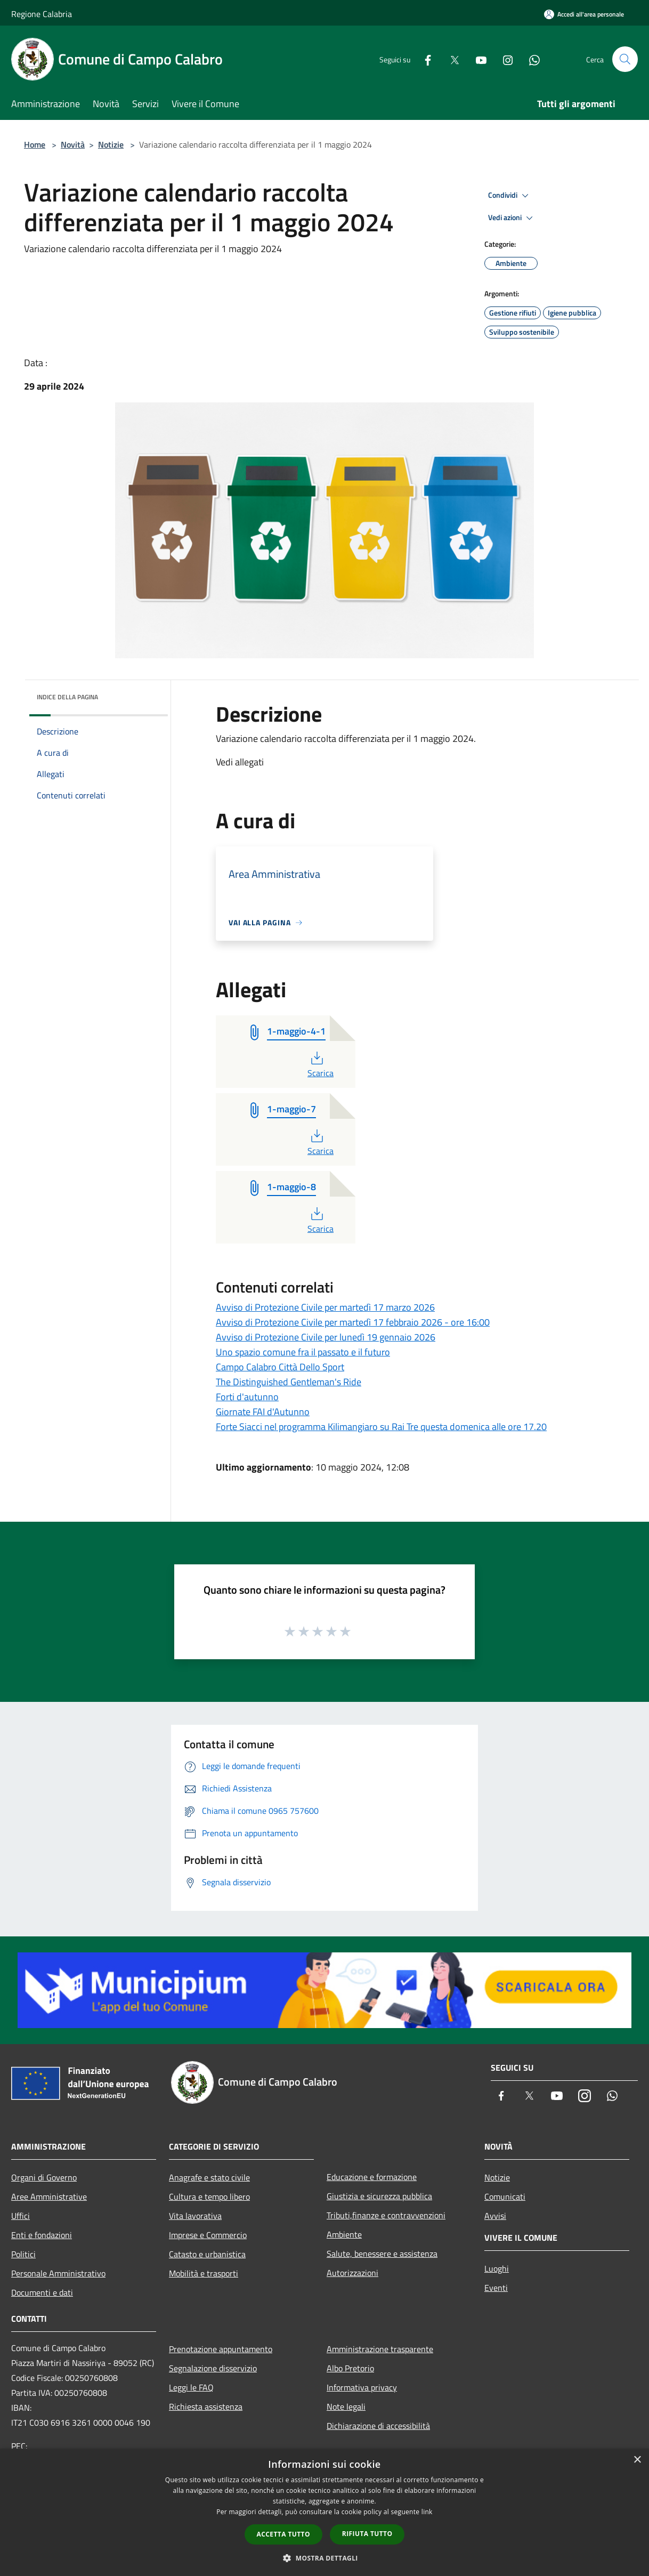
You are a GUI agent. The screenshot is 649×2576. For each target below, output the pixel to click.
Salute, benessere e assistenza (382, 2253)
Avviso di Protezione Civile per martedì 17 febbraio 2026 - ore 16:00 (353, 1322)
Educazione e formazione (372, 2176)
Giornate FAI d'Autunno (263, 1411)
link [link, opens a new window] (427, 2511)
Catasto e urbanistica (207, 2254)
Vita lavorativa (195, 2215)
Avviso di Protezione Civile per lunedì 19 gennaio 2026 (325, 1337)
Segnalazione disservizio (213, 2368)
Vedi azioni (512, 218)
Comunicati (504, 2196)
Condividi (510, 195)
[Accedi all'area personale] (584, 14)
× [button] (637, 2460)
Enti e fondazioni (41, 2234)
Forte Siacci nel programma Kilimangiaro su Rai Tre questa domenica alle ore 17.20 (381, 1426)
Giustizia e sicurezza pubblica (379, 2196)
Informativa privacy (362, 2387)
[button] (324, 2558)
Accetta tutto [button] (283, 2534)
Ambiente (344, 2234)
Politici (23, 2254)
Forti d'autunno (247, 1397)
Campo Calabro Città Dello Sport (280, 1367)
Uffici (20, 2215)
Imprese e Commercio (208, 2234)
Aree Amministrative (49, 2196)
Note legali (346, 2406)
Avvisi (495, 2215)
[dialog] (324, 2512)
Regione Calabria (41, 13)
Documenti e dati (42, 2292)
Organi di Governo (44, 2177)
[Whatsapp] (530, 59)
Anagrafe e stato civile (209, 2177)
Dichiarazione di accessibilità (378, 2425)
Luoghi (496, 2268)
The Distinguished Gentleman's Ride (288, 1382)
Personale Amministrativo (58, 2273)
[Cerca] (625, 59)
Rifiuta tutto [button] (367, 2533)
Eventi (496, 2287)
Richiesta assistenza (205, 2406)
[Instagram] (503, 59)
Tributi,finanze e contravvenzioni (386, 2215)
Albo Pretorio (350, 2368)
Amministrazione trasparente (380, 2349)
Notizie (111, 144)
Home (34, 144)
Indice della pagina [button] (67, 697)
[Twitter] (450, 59)
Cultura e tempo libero (209, 2196)
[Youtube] (477, 59)
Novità (73, 144)
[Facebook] (423, 59)
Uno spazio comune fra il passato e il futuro (303, 1352)
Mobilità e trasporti (203, 2273)
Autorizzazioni (352, 2272)
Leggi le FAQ (191, 2387)
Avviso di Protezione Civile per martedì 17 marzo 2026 (325, 1307)
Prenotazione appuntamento (220, 2349)
